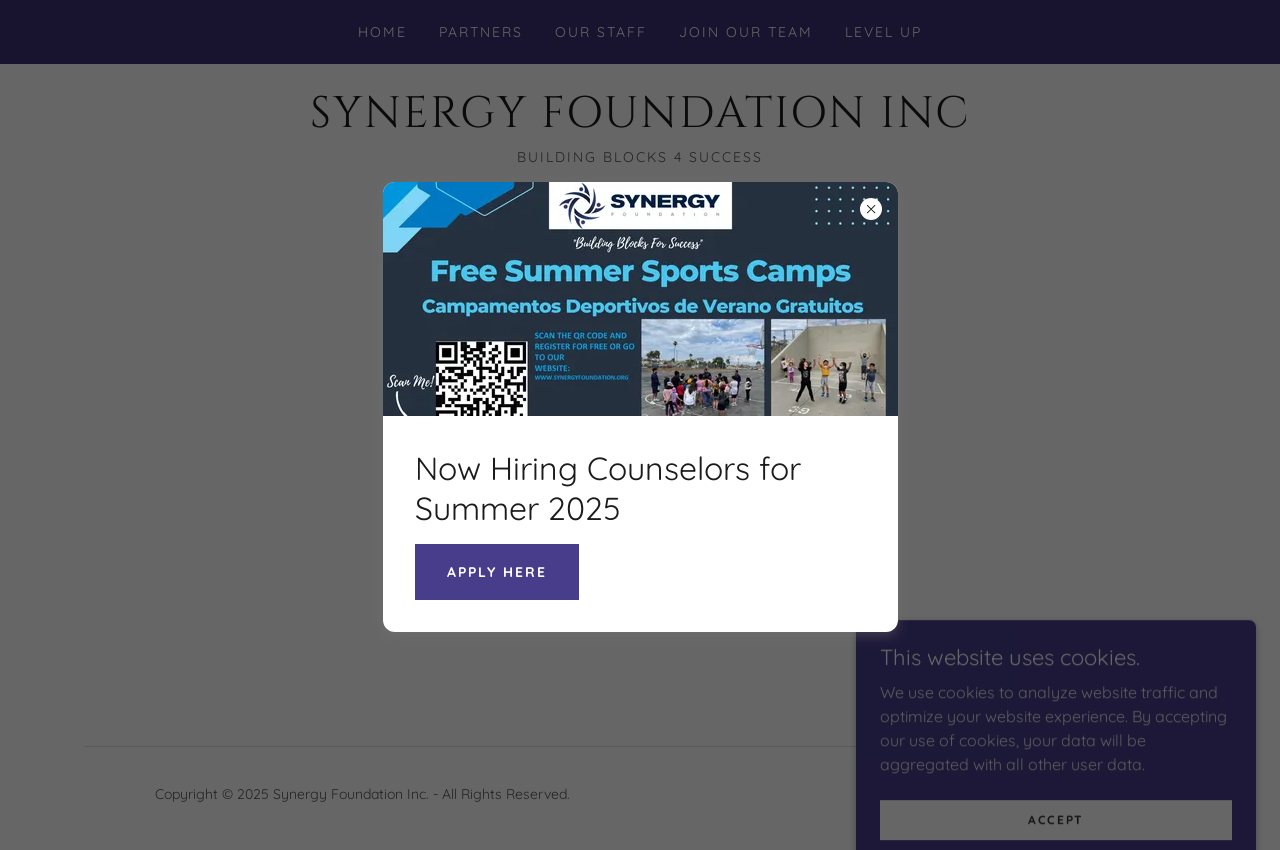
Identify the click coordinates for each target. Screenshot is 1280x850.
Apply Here (497, 572)
